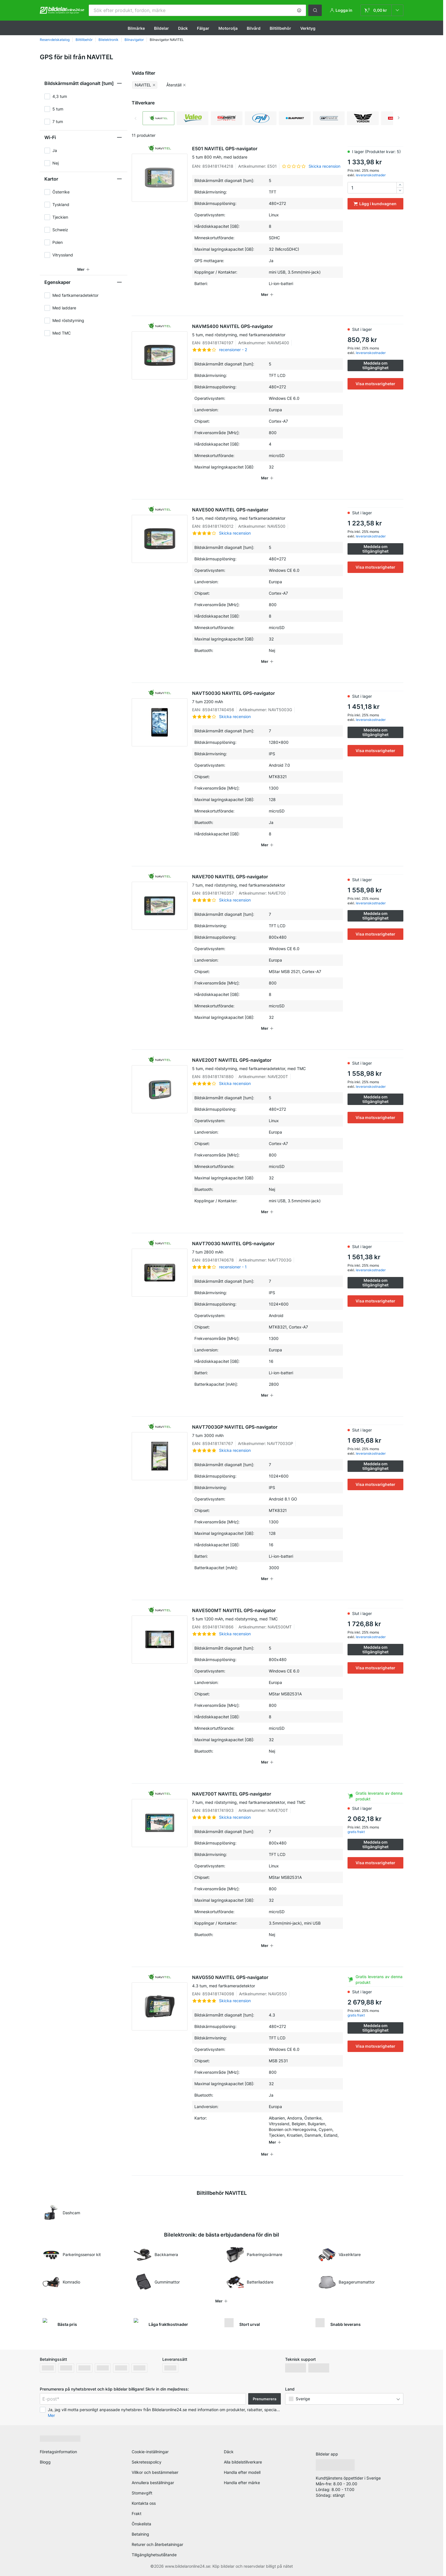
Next (398, 118)
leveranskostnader (371, 175)
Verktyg (307, 28)
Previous (136, 118)
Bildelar (161, 28)
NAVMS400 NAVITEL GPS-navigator (267, 330)
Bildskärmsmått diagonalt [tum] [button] (79, 83)
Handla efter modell (242, 2472)
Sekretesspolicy (146, 2462)
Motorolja (228, 28)
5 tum (57, 108)
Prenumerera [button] (264, 2399)
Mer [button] (51, 2415)
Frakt (136, 2513)
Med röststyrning (68, 320)
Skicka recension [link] (324, 166)
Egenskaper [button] (57, 282)
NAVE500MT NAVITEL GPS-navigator (267, 1615)
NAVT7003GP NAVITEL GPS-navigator (267, 1431)
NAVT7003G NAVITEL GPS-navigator (267, 1248)
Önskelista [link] (141, 2523)
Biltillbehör (280, 28)
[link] (381, 10)
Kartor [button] (51, 179)
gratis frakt (356, 1832)
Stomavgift (142, 2492)
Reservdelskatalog (55, 39)
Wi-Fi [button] (50, 137)
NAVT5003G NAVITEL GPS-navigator (267, 697)
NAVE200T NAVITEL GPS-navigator (267, 1064)
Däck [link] (229, 2451)
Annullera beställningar (153, 2482)
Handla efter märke (242, 2482)
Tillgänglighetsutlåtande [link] (154, 2554)
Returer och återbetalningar (157, 2544)
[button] (299, 10)
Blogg (45, 2462)
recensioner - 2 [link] (233, 349)
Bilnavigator (134, 39)
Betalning (140, 2534)
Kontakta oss (144, 2503)
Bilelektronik (108, 39)
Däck (183, 28)
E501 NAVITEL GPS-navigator (267, 153)
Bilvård (254, 28)
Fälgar (203, 28)
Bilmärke (136, 28)
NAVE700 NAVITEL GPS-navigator (267, 881)
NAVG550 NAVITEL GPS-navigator (267, 1981)
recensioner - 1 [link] (233, 1266)
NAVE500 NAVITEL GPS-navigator (267, 514)
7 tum (57, 121)
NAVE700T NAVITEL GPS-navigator (267, 1798)
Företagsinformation (58, 2451)
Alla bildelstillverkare (243, 2462)
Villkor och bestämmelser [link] (155, 2472)
